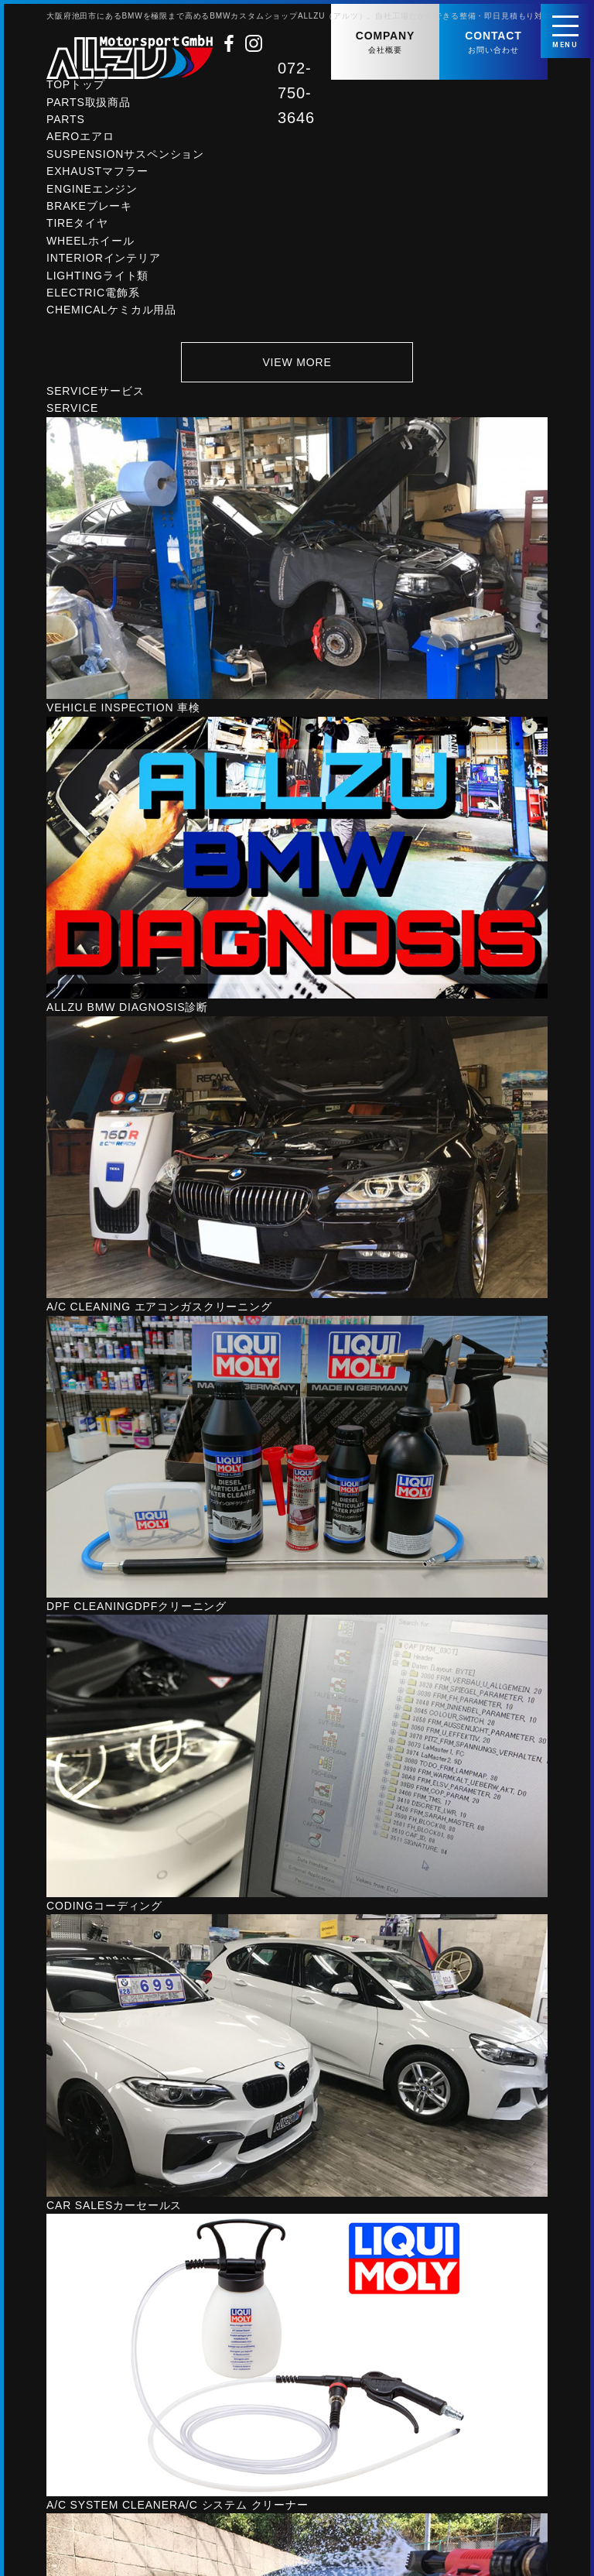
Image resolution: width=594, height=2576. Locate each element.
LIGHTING (97, 278)
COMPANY (385, 43)
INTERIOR (103, 261)
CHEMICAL (111, 313)
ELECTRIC (93, 295)
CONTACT (493, 43)
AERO (80, 139)
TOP (75, 87)
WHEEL (90, 244)
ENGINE (92, 191)
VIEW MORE (296, 364)
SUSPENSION (125, 157)
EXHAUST (97, 174)
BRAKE (89, 209)
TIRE (77, 226)
